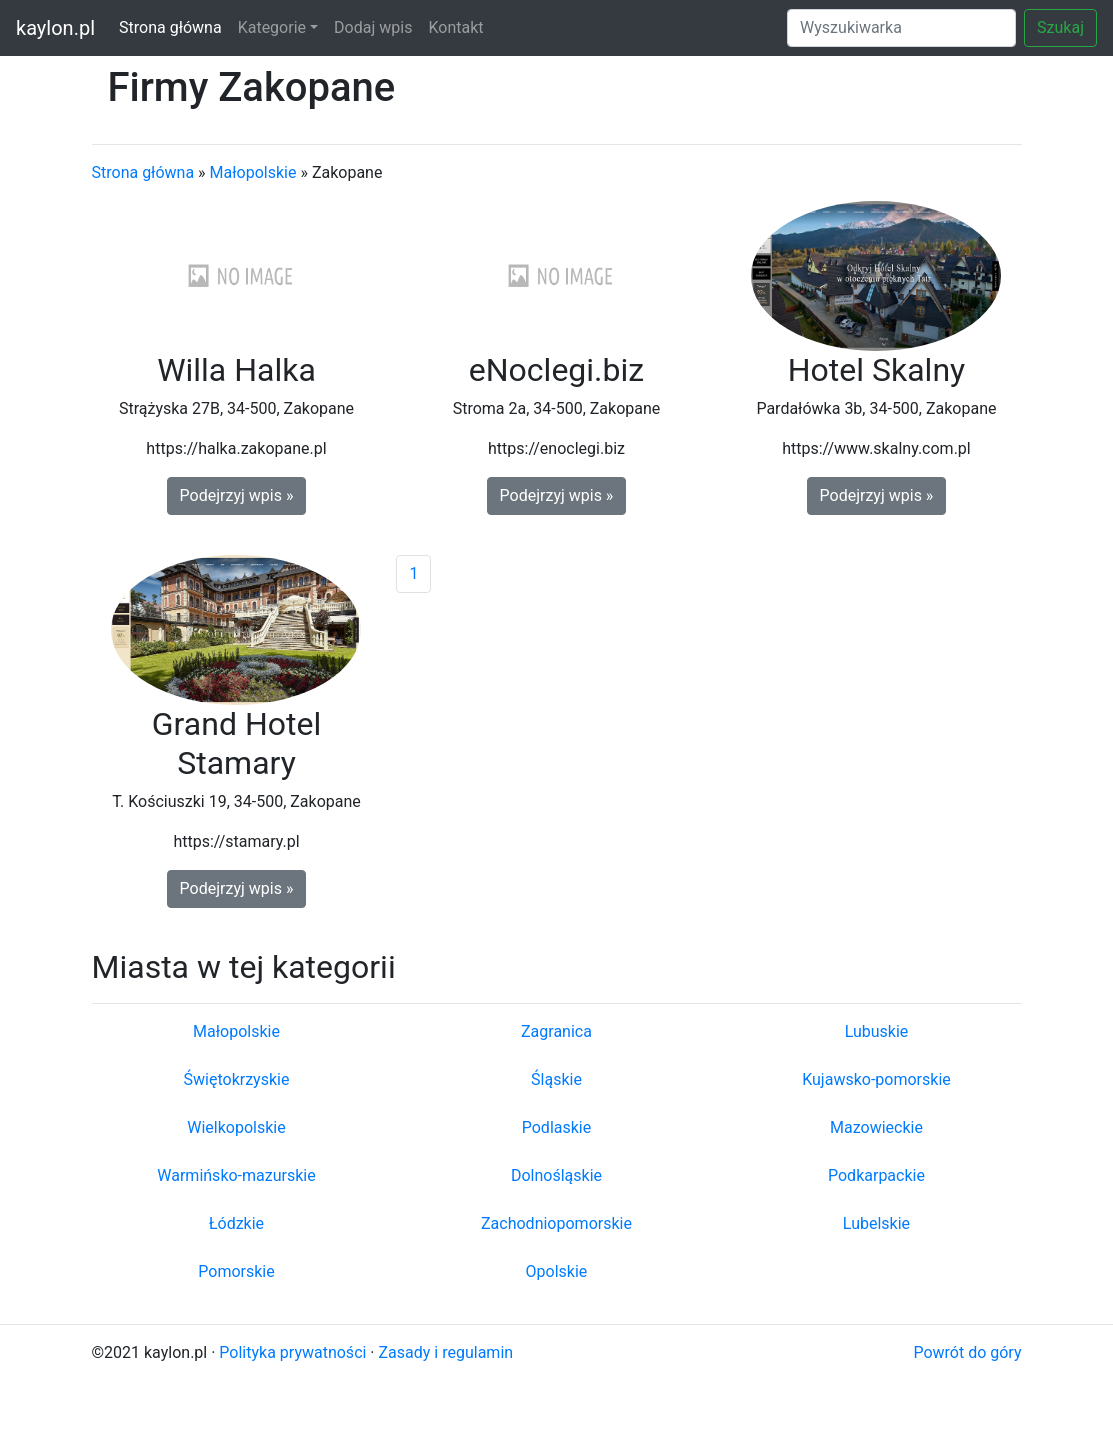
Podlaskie (556, 1127)
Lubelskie (876, 1223)
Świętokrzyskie (237, 1079)
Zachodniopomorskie (556, 1223)
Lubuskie (877, 1031)
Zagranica (556, 1031)
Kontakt (455, 27)
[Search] (901, 28)
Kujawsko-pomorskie (876, 1079)
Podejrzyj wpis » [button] (237, 495)
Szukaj (1060, 27)
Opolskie (557, 1271)
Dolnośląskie (556, 1175)
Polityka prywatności (292, 1352)
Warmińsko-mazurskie (236, 1175)
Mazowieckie (876, 1127)
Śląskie (556, 1079)
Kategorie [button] (272, 27)
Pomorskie (236, 1271)
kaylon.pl (55, 28)
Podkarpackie (876, 1175)
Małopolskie (253, 172)
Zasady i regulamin (446, 1352)
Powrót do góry (967, 1352)
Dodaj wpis (373, 27)
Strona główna (170, 27)
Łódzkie (236, 1223)
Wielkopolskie (236, 1127)
